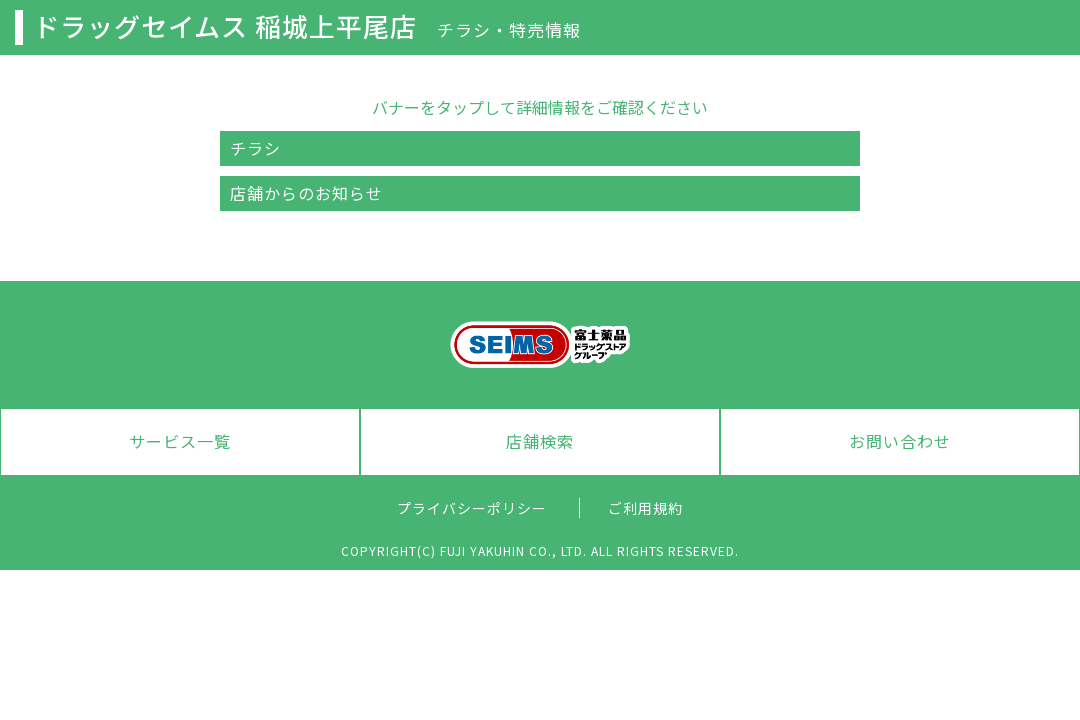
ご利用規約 (645, 508)
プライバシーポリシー (472, 508)
